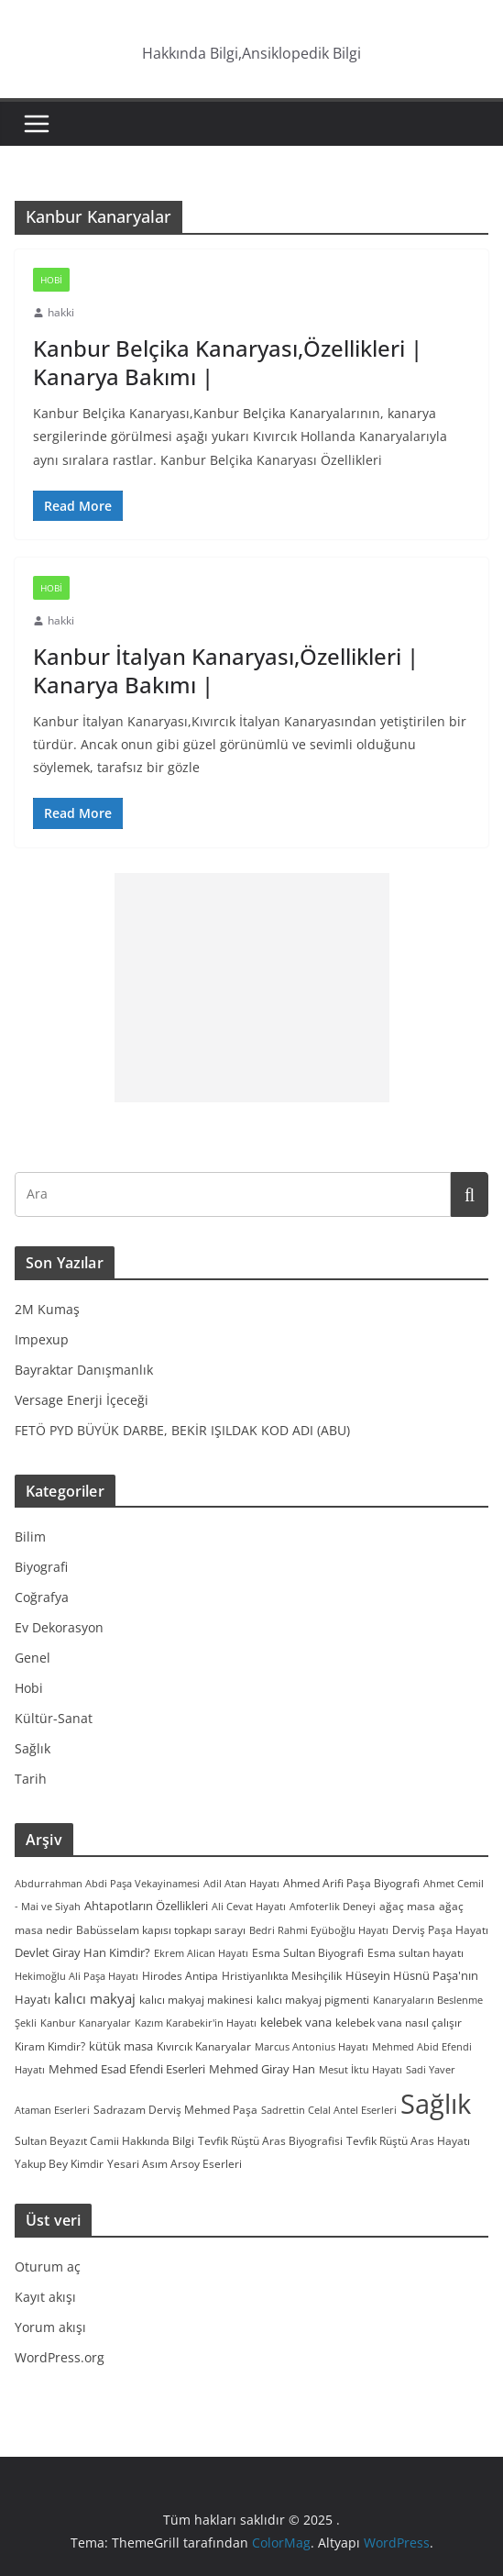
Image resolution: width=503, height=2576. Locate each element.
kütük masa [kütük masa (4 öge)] (121, 2046)
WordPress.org (59, 2357)
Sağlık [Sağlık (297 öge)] (435, 2103)
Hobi (51, 279)
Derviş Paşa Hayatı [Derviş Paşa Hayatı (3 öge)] (440, 1929)
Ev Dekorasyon (59, 1627)
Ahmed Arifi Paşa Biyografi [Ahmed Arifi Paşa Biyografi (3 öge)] (351, 1882)
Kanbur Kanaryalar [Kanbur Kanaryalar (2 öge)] (85, 2023)
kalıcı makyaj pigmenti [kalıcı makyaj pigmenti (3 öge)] (313, 1999)
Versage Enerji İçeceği (81, 1400)
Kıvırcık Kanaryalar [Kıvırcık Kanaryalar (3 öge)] (204, 2046)
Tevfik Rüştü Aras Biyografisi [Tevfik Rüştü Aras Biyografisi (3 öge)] (270, 2140)
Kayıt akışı (45, 2296)
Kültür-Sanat (54, 1718)
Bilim (30, 1536)
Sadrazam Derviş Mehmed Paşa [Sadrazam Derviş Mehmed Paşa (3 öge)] (175, 2109)
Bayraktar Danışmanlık (84, 1369)
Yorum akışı (50, 2327)
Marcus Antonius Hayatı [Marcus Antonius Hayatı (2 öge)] (311, 2046)
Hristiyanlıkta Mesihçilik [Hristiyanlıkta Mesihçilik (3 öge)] (282, 1975)
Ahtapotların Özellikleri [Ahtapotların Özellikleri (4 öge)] (146, 1905)
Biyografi (41, 1566)
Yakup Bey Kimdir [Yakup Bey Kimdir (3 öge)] (59, 2163)
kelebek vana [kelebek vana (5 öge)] (296, 2022)
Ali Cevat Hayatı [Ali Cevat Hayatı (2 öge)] (249, 1906)
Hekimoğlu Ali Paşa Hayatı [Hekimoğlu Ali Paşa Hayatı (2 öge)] (76, 1976)
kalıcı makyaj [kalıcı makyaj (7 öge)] (95, 1998)
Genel (32, 1657)
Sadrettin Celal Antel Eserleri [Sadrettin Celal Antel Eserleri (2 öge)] (329, 2110)
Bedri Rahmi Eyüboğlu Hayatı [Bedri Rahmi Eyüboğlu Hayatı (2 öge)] (318, 1930)
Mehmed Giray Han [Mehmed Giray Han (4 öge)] (262, 2069)
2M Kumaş (47, 1309)
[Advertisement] (252, 987)
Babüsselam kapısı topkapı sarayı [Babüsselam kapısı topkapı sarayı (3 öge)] (161, 1929)
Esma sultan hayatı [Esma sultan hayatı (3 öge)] (415, 1952)
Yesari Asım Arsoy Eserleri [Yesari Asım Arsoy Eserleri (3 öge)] (174, 2163)
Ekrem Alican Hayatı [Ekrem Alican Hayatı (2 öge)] (201, 1953)
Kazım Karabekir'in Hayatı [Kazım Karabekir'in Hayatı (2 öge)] (196, 2023)
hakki (61, 312)
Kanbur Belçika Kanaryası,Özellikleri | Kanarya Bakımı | (227, 362)
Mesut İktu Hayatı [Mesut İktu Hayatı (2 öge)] (360, 2069)
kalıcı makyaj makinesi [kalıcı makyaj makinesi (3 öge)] (196, 1999)
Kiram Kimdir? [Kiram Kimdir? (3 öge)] (50, 2046)
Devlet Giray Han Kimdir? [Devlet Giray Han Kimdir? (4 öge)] (82, 1952)
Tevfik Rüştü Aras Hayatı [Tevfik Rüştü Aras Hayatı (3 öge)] (408, 2140)
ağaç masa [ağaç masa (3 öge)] (407, 1905)
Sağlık (32, 1748)
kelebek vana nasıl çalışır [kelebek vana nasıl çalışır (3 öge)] (398, 2022)
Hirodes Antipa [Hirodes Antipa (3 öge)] (180, 1975)
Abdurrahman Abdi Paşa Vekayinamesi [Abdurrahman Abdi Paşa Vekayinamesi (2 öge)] (107, 1883)
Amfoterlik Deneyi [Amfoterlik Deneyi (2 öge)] (333, 1906)
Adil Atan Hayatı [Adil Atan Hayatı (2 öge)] (241, 1883)
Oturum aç (48, 2266)
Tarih (31, 1778)
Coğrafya (42, 1597)
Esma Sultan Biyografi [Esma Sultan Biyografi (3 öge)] (308, 1952)
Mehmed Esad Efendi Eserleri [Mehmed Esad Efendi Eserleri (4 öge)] (127, 2069)
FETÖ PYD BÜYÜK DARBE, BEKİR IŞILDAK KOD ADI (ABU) (182, 1430)
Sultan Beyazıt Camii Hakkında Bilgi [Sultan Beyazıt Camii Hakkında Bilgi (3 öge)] (104, 2140)
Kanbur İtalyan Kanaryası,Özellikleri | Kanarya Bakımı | (226, 670)
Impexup (42, 1339)
